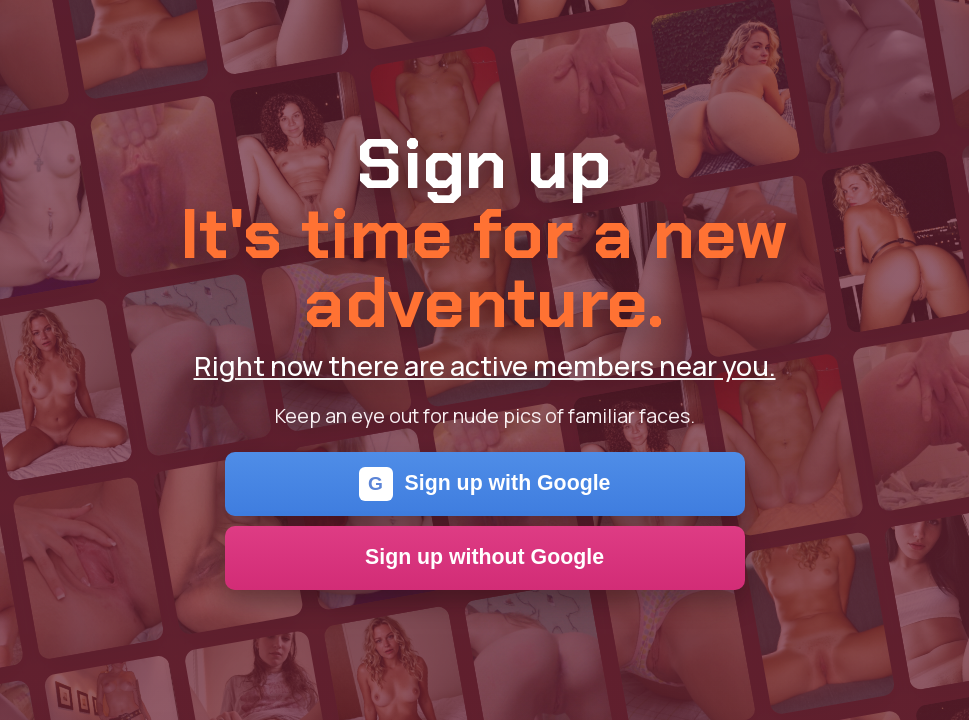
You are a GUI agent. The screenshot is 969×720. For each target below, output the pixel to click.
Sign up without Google (484, 557)
